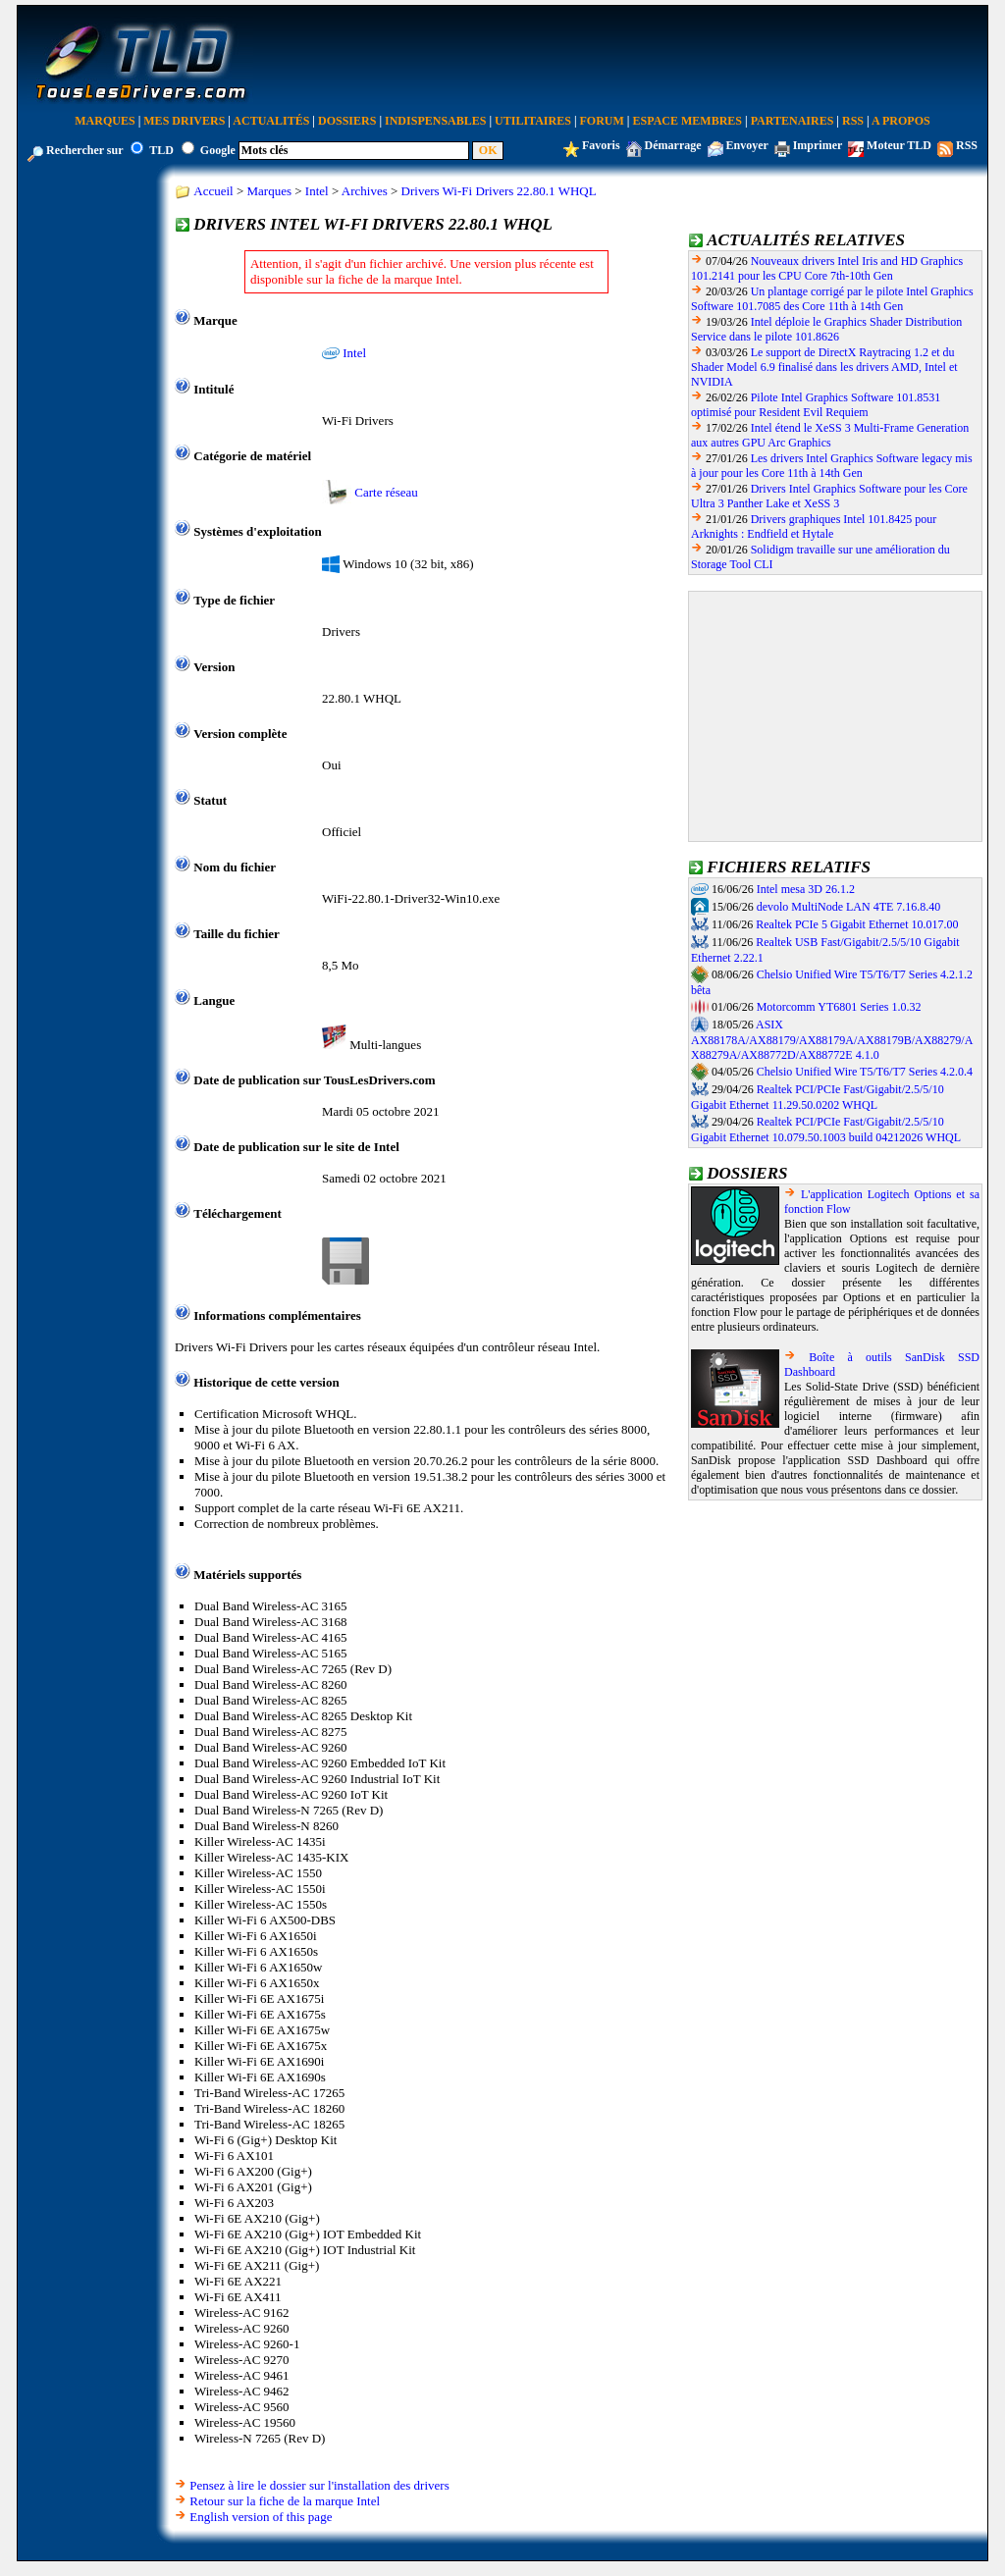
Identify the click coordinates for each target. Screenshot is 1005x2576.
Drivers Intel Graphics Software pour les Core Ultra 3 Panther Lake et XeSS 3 (829, 496)
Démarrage (673, 145)
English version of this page (260, 2516)
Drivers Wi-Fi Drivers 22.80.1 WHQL (499, 191)
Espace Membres (687, 121)
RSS (853, 121)
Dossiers (347, 121)
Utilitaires (533, 121)
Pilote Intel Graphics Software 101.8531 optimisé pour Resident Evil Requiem (815, 405)
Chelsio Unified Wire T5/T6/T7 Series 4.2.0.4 (865, 1071)
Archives (365, 191)
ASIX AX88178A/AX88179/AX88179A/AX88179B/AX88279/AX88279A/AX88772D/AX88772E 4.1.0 (832, 1040)
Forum (602, 121)
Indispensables (435, 121)
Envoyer (747, 145)
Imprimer (817, 145)
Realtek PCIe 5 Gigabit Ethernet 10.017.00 (857, 924)
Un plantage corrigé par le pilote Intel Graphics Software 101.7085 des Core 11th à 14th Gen (832, 299)
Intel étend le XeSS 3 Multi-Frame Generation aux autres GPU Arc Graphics (830, 435)
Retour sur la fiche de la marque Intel (284, 2501)
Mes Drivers (184, 121)
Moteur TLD (899, 145)
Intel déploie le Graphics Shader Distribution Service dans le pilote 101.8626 (826, 329)
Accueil (213, 191)
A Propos (901, 121)
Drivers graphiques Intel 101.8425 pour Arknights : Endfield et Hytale (813, 526)
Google (218, 150)
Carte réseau (386, 492)
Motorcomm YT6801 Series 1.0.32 (839, 1007)
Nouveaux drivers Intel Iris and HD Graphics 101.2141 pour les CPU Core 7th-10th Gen (827, 268)
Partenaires (792, 121)
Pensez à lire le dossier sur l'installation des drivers (319, 2485)
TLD (161, 150)
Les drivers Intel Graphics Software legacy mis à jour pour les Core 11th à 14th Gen (832, 465)
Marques (104, 121)
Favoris (601, 145)
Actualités (271, 121)
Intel (317, 191)
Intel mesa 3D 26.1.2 (806, 889)
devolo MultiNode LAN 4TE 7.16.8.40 (849, 907)
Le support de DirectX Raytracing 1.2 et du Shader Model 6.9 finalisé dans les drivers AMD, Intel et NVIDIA (824, 367)
